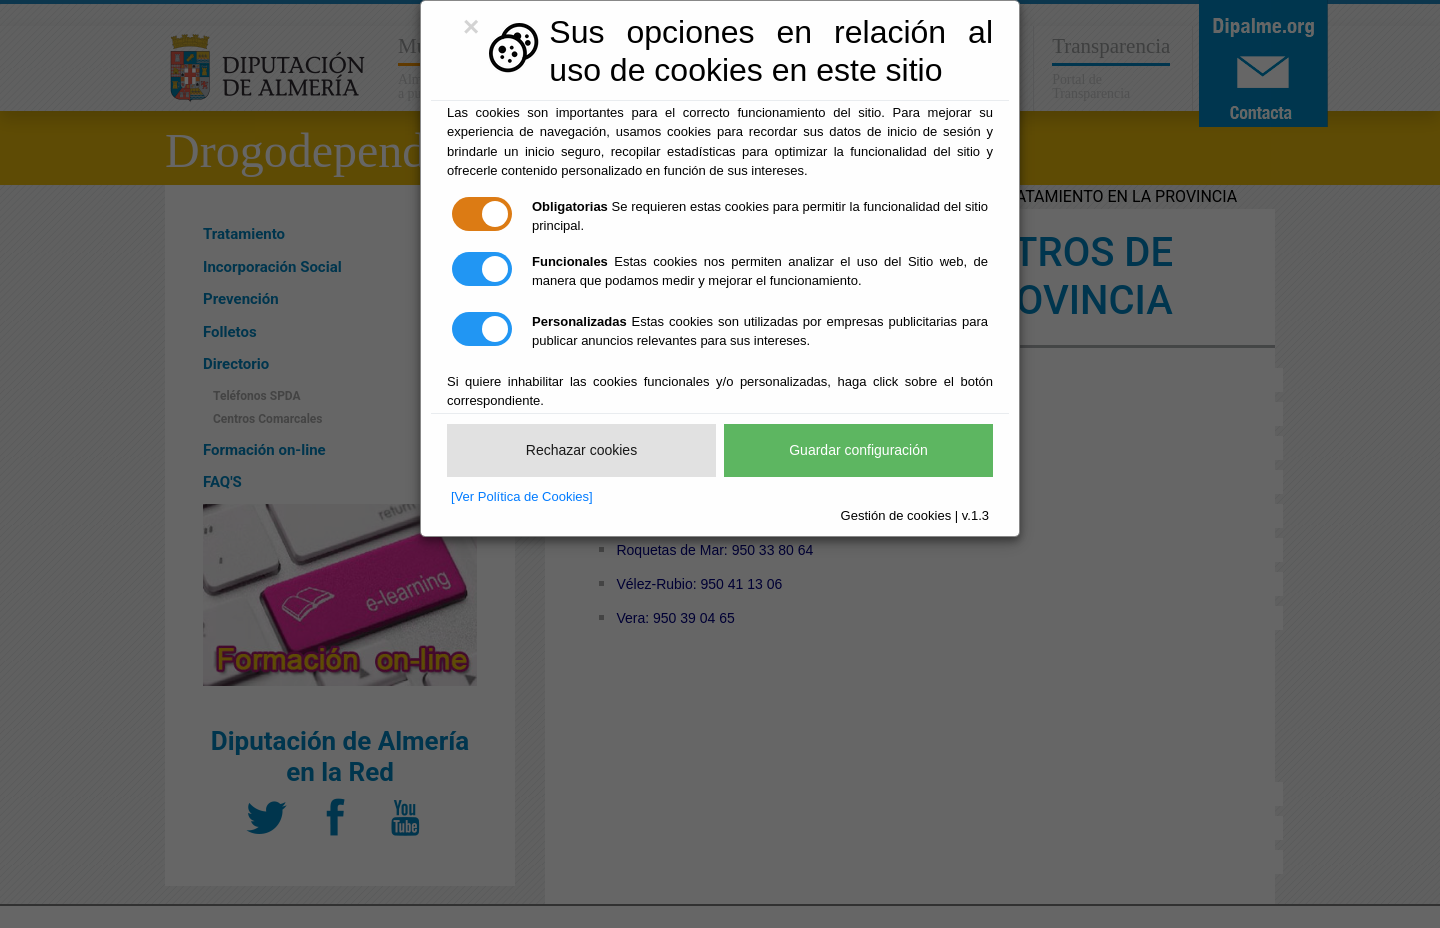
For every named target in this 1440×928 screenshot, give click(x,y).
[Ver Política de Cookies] (522, 496)
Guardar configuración (858, 450)
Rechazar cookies (581, 450)
